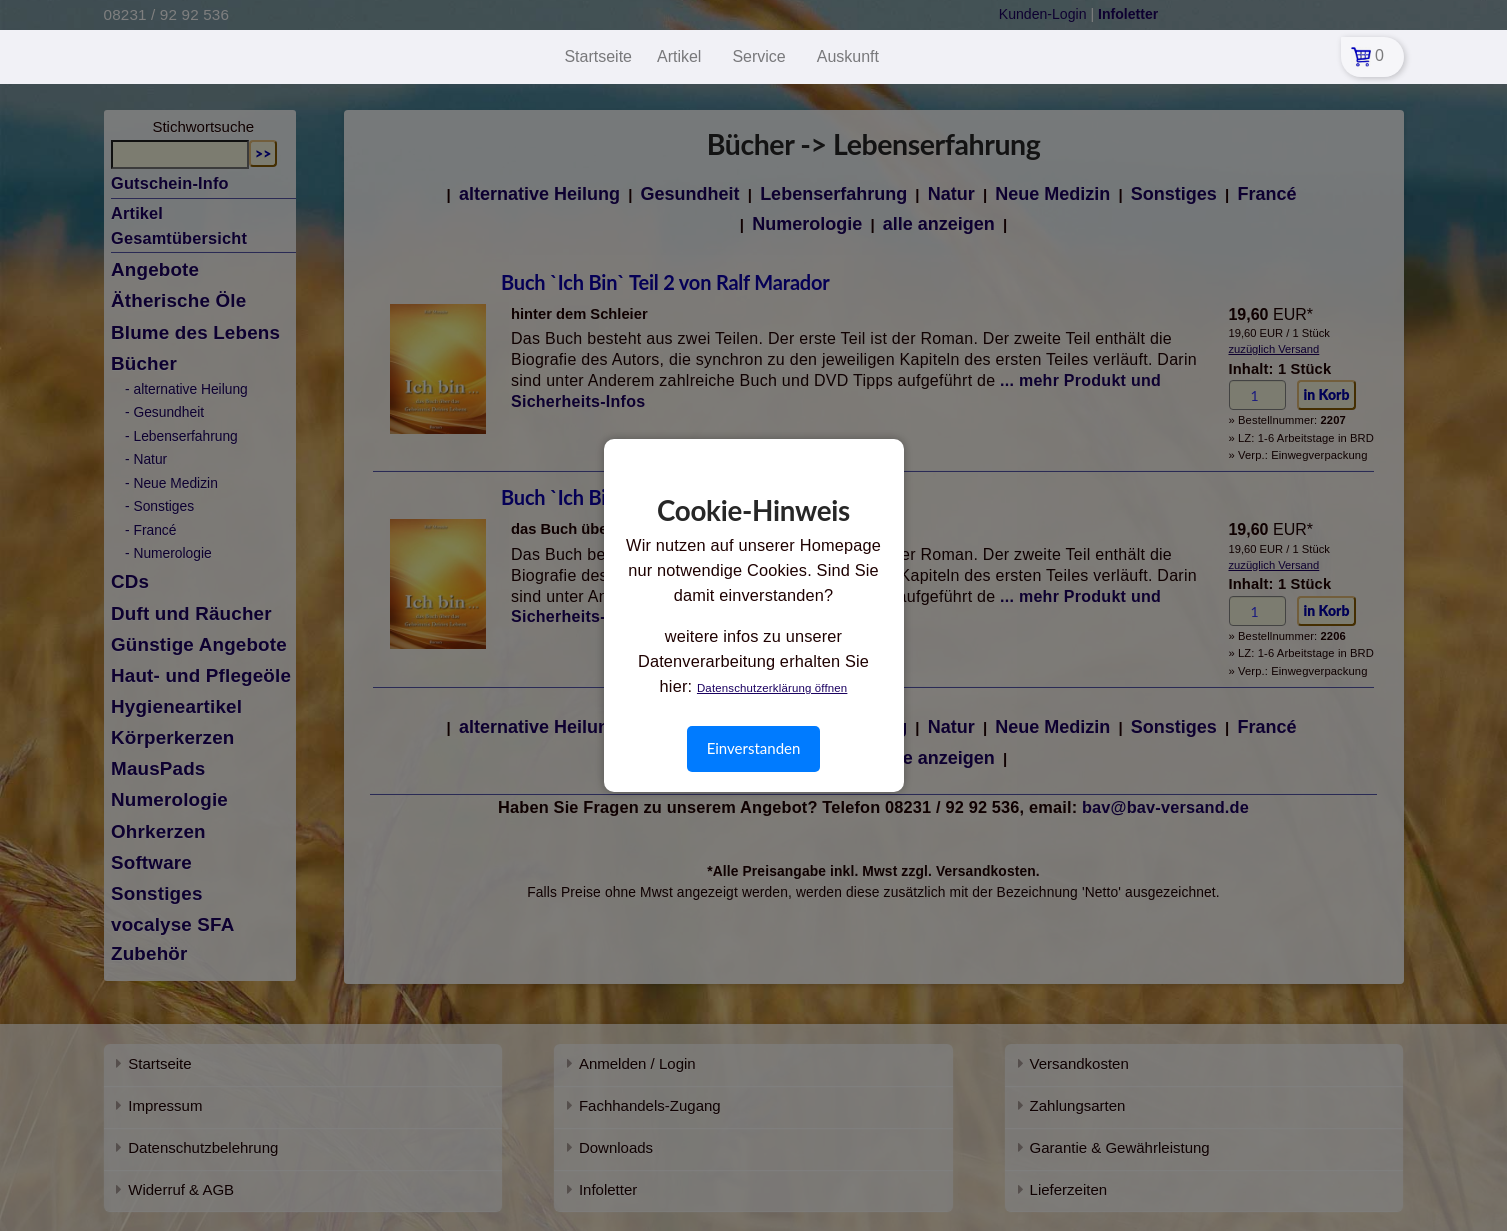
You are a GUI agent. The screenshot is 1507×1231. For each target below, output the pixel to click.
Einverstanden (754, 748)
